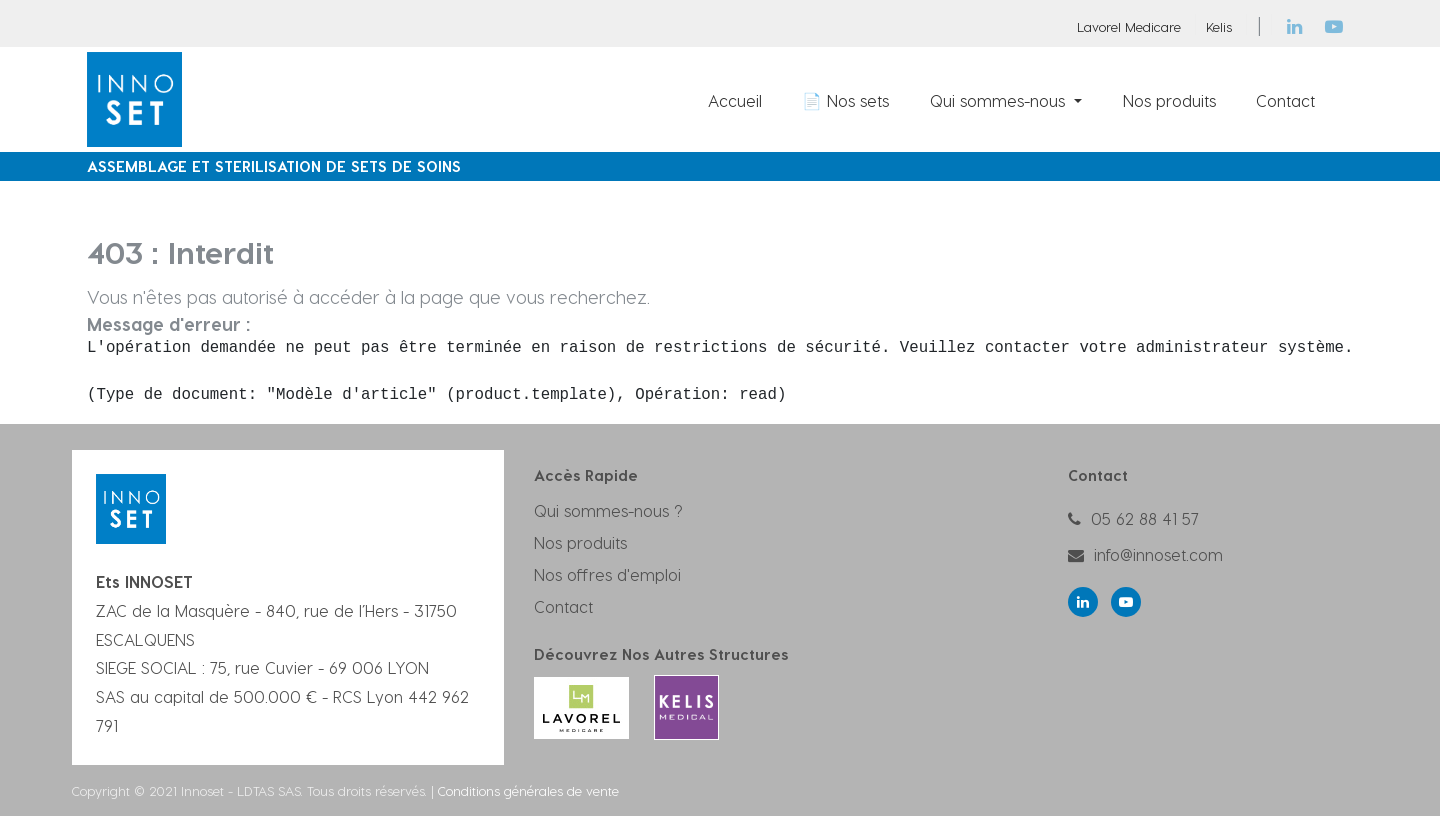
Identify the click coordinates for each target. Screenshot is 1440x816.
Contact (563, 606)
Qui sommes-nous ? (608, 510)
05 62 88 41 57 (1145, 518)
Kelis (1219, 26)
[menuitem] (735, 100)
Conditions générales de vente (528, 790)
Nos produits (580, 542)
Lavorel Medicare (1129, 26)
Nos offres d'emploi (607, 574)
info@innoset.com (1158, 554)
